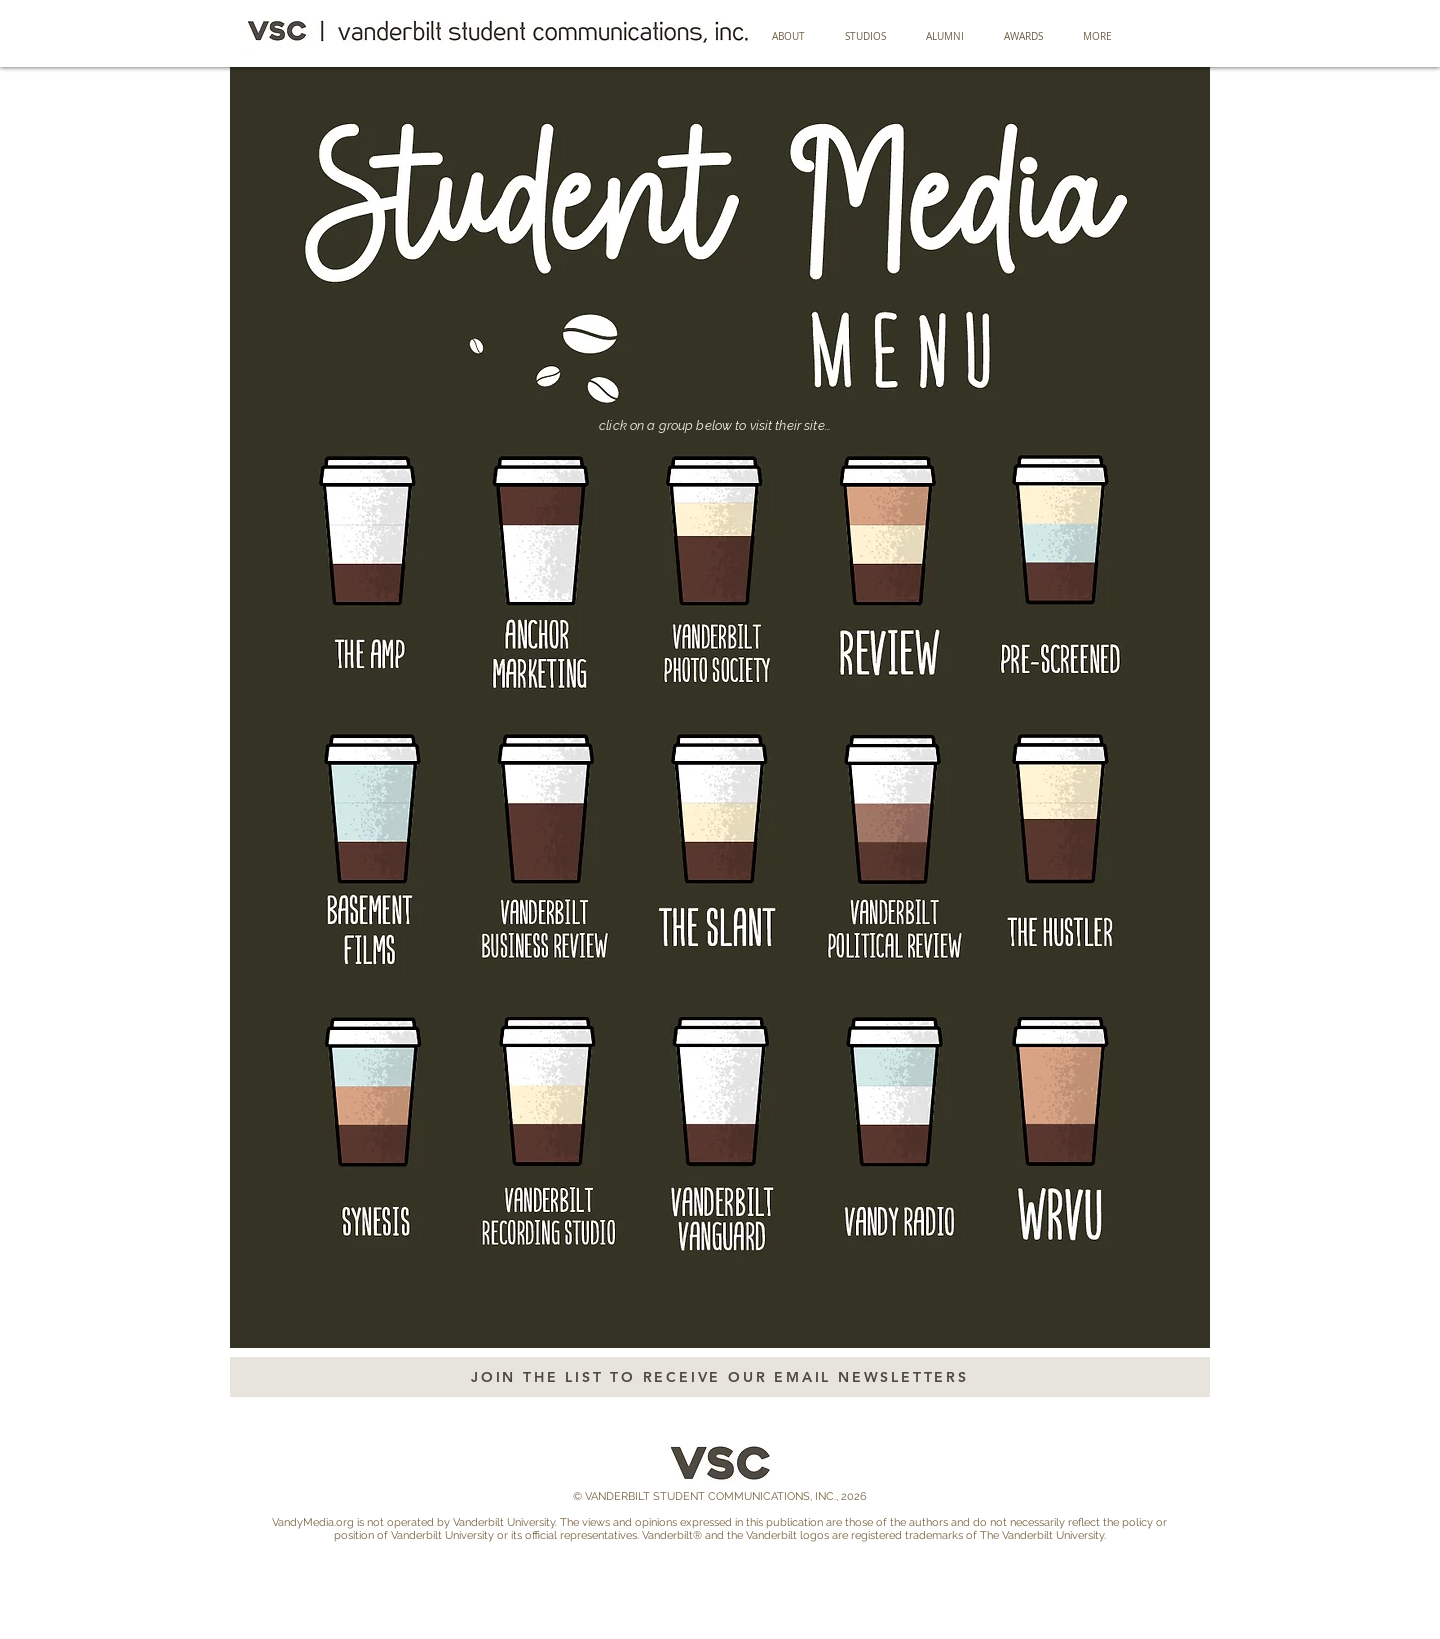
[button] (945, 36)
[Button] (381, 565)
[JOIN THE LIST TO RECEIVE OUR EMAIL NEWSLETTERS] (720, 1377)
